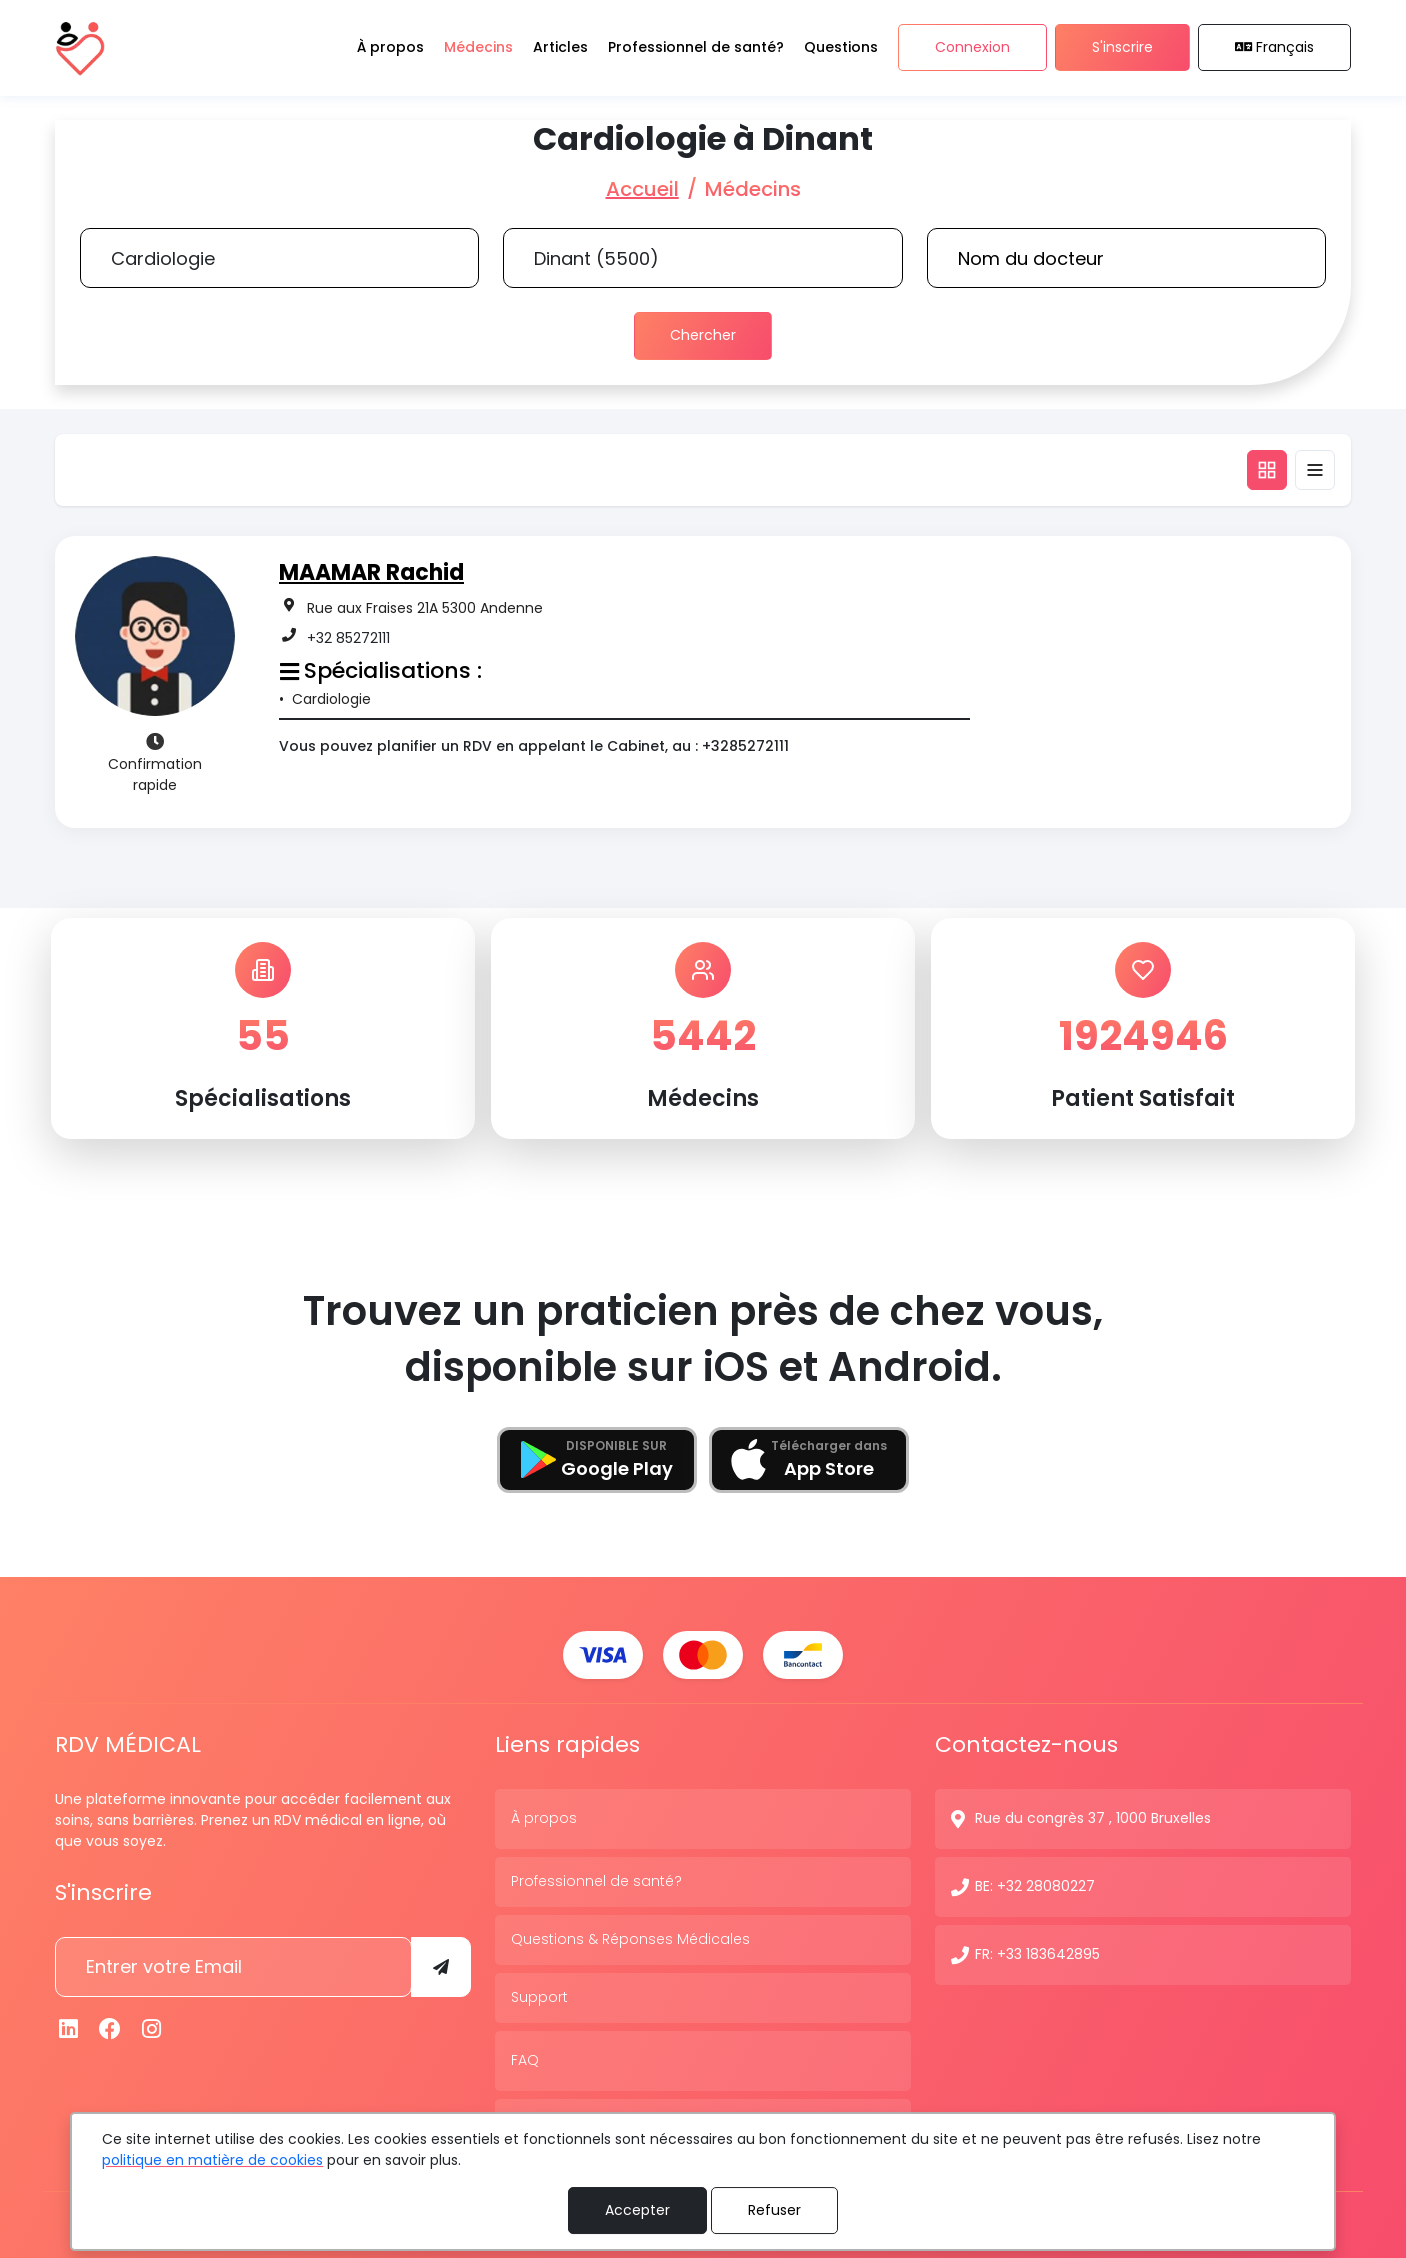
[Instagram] (152, 2026)
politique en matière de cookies (212, 2160)
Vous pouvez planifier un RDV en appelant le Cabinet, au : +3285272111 (534, 746)
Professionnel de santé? (596, 1879)
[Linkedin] (69, 2026)
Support (539, 1995)
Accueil (642, 189)
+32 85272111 (348, 637)
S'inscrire (1122, 48)
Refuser (774, 2210)
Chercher (703, 335)
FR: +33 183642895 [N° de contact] (1037, 1952)
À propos (544, 1816)
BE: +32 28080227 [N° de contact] (1035, 1884)
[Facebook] (111, 2026)
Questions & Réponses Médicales (630, 1937)
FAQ (525, 2058)
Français (1275, 48)
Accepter (637, 2210)
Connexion (972, 48)
